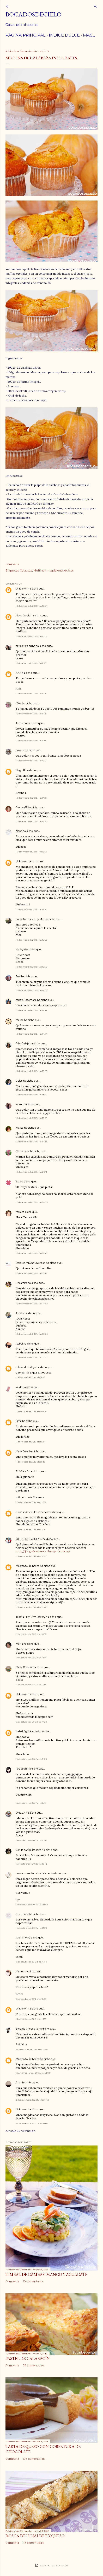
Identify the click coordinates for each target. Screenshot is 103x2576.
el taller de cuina (25, 645)
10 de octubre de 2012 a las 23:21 (31, 1357)
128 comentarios (34, 2458)
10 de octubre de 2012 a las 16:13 (31, 851)
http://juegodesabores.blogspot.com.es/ (43, 1551)
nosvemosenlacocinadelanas (33, 1873)
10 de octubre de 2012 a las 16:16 (31, 909)
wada (19, 1387)
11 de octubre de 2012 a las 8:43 (31, 1411)
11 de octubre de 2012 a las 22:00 (31, 1607)
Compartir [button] (12, 564)
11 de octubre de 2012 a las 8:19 (30, 1377)
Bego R (20, 770)
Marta (19, 1643)
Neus (19, 831)
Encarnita (21, 1282)
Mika (18, 703)
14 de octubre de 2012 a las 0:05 (31, 1759)
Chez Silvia (22, 1914)
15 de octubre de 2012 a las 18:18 (31, 1999)
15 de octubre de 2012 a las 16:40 (31, 1961)
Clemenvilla (22, 1151)
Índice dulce (64, 35)
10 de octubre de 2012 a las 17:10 (31, 1010)
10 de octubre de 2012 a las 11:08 (31, 636)
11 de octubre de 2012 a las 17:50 (31, 1556)
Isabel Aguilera (24, 1731)
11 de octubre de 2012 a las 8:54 (31, 1441)
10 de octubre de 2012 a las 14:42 (31, 821)
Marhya (20, 949)
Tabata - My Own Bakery (30, 1616)
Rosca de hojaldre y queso (35, 2535)
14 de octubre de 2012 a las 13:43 (31, 1863)
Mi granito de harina (27, 1565)
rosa (18, 1211)
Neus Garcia (23, 615)
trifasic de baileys (26, 1367)
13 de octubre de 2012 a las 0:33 (31, 1684)
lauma (19, 1104)
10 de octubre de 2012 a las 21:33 (31, 1253)
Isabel (19, 1343)
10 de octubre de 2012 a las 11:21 (31, 663)
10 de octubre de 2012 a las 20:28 (32, 1202)
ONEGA (20, 1812)
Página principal (25, 35)
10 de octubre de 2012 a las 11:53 (31, 740)
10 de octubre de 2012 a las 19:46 (31, 1141)
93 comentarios (33, 2542)
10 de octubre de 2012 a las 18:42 (31, 1094)
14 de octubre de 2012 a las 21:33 (31, 1928)
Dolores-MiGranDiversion (30, 1262)
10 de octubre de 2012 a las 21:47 (31, 1273)
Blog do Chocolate (27, 2028)
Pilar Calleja (22, 1043)
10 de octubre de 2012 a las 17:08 (31, 990)
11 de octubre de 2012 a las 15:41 (31, 1529)
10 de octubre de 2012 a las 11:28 (31, 713)
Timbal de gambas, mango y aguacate (46, 2274)
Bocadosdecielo (33, 14)
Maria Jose (22, 1451)
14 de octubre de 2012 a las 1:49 (31, 1803)
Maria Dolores (24, 1667)
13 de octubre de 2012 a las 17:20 (31, 1721)
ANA (18, 672)
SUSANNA (22, 1471)
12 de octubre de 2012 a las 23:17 (31, 1657)
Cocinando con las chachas (32, 1512)
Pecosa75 (21, 807)
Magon (20, 1971)
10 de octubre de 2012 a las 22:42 (32, 1303)
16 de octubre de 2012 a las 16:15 (31, 2019)
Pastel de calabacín (27, 2358)
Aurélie (20, 1313)
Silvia (19, 1421)
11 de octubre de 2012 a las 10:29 (31, 1502)
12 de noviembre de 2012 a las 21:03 (33, 2073)
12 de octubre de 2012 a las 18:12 (31, 1634)
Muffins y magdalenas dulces (53, 570)
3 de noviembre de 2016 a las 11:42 (32, 2099)
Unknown (21, 588)
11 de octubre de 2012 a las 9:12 (30, 1461)
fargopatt (21, 1768)
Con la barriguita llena (28, 1850)
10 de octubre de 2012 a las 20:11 (31, 1172)
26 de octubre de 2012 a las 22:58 (32, 2049)
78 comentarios (33, 2365)
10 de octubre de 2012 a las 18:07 (31, 1071)
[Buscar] (95, 5)
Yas (18, 1181)
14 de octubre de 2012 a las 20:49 (32, 1904)
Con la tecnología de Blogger (51, 2565)
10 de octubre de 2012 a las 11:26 (31, 693)
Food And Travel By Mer (30, 919)
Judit (19, 2082)
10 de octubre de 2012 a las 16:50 (31, 966)
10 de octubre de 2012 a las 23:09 (32, 1334)
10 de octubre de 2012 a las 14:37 (31, 798)
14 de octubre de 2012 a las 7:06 (31, 1840)
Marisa (19, 1020)
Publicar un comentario (20, 2131)
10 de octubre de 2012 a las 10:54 (31, 606)
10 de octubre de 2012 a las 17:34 (31, 1034)
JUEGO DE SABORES (29, 1539)
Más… (89, 35)
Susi (18, 976)
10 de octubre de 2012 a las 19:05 (31, 1118)
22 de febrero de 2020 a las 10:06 (32, 2123)
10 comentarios (33, 2281)
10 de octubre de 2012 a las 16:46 (31, 940)
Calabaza (26, 570)
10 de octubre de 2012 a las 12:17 (31, 760)
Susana (20, 750)
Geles (19, 1080)
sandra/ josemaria (26, 999)
